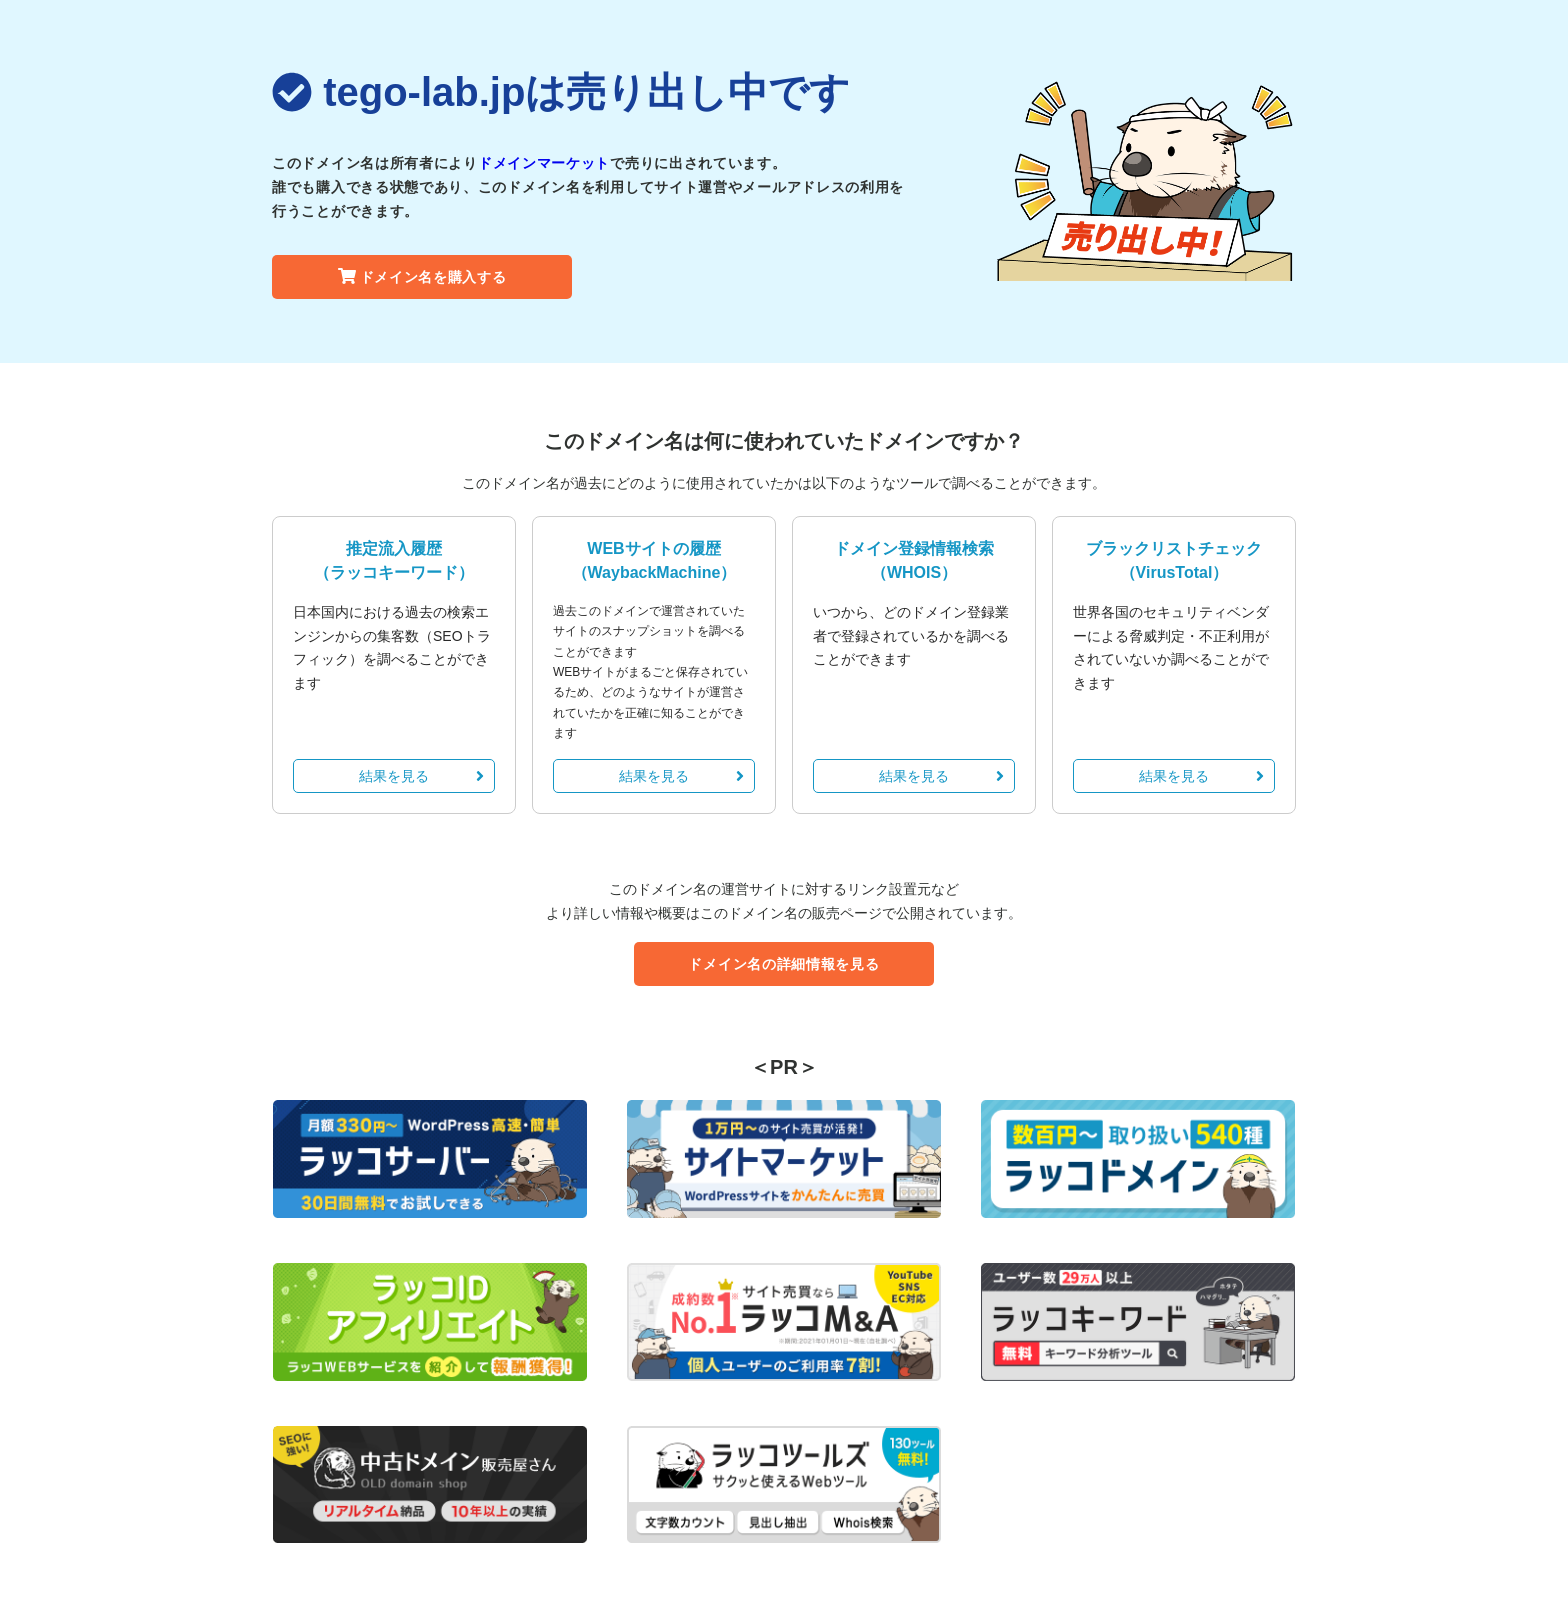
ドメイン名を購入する (422, 277)
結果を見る (421, 776)
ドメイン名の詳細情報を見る (783, 964)
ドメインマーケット (544, 163)
